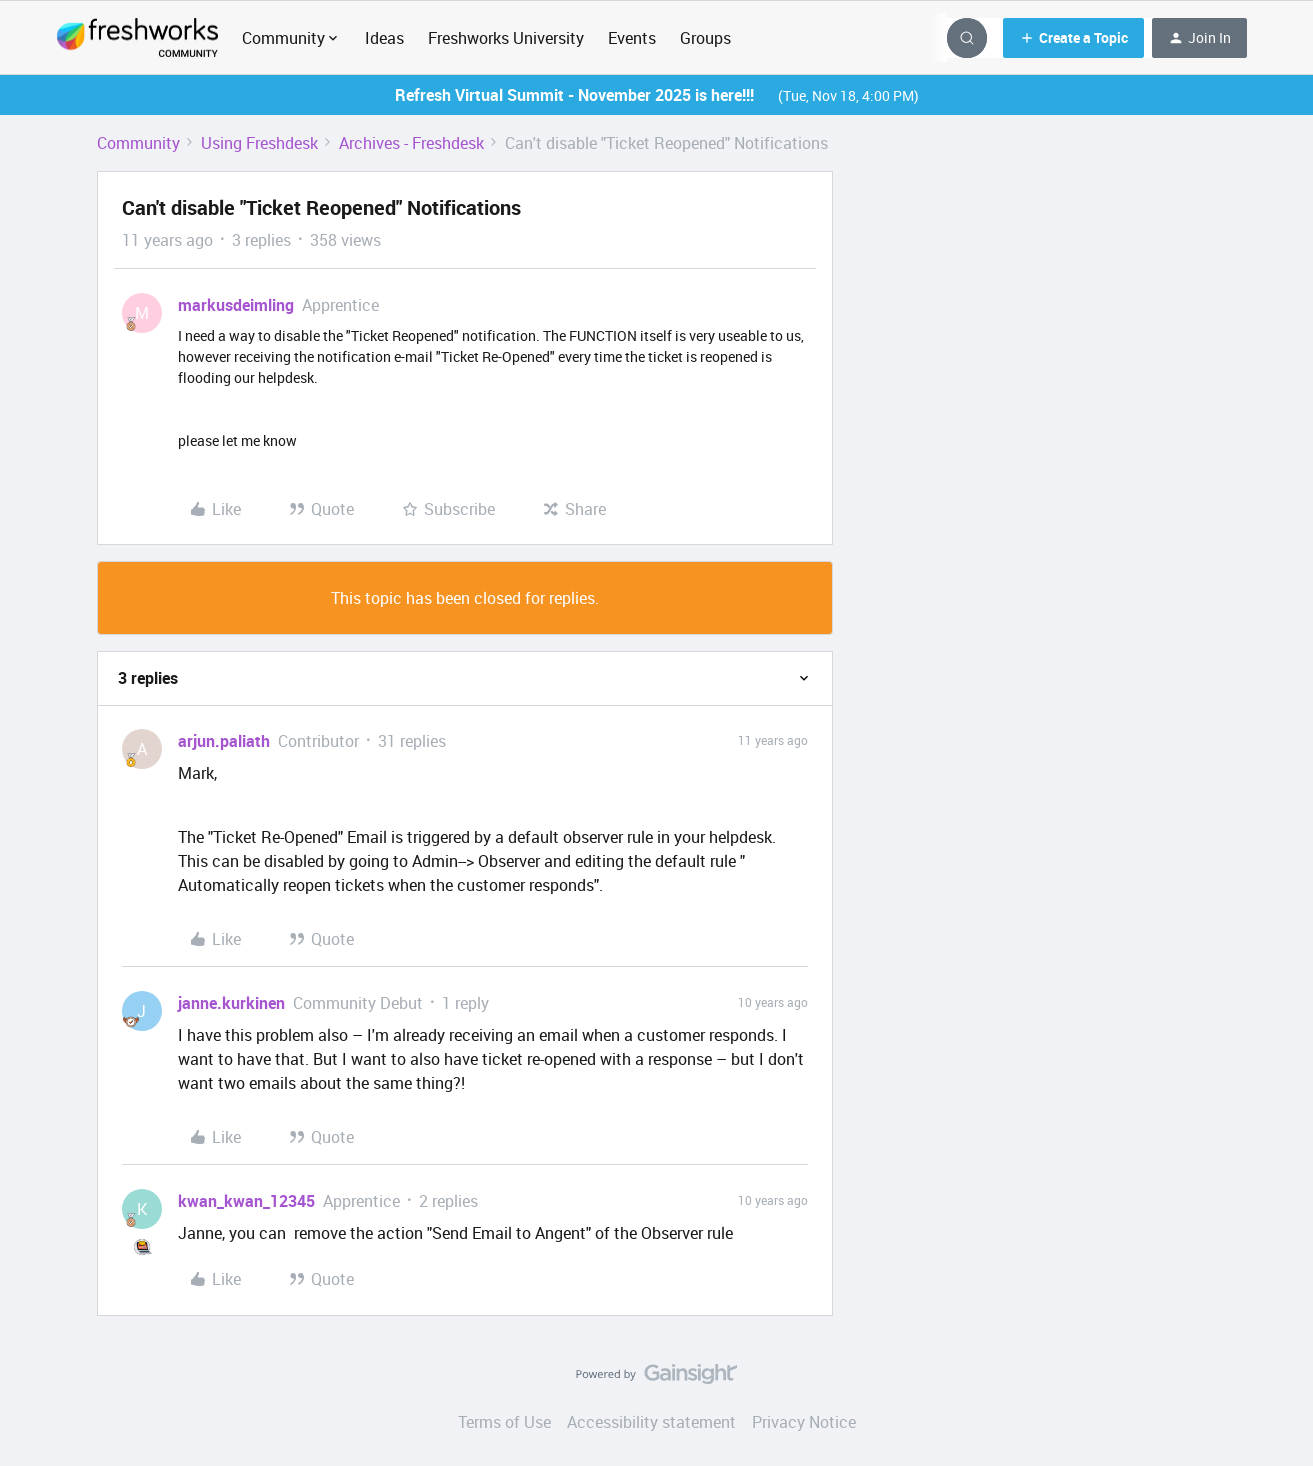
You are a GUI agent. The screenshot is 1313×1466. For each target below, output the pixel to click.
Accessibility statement (651, 1422)
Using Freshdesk (259, 143)
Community (138, 143)
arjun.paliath (224, 741)
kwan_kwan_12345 (246, 1201)
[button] (1073, 38)
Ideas (384, 38)
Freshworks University (506, 38)
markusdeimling (236, 305)
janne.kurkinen (231, 1003)
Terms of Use (504, 1422)
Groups (705, 38)
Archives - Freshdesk (411, 143)
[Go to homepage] (137, 38)
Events (632, 38)
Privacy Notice (804, 1422)
